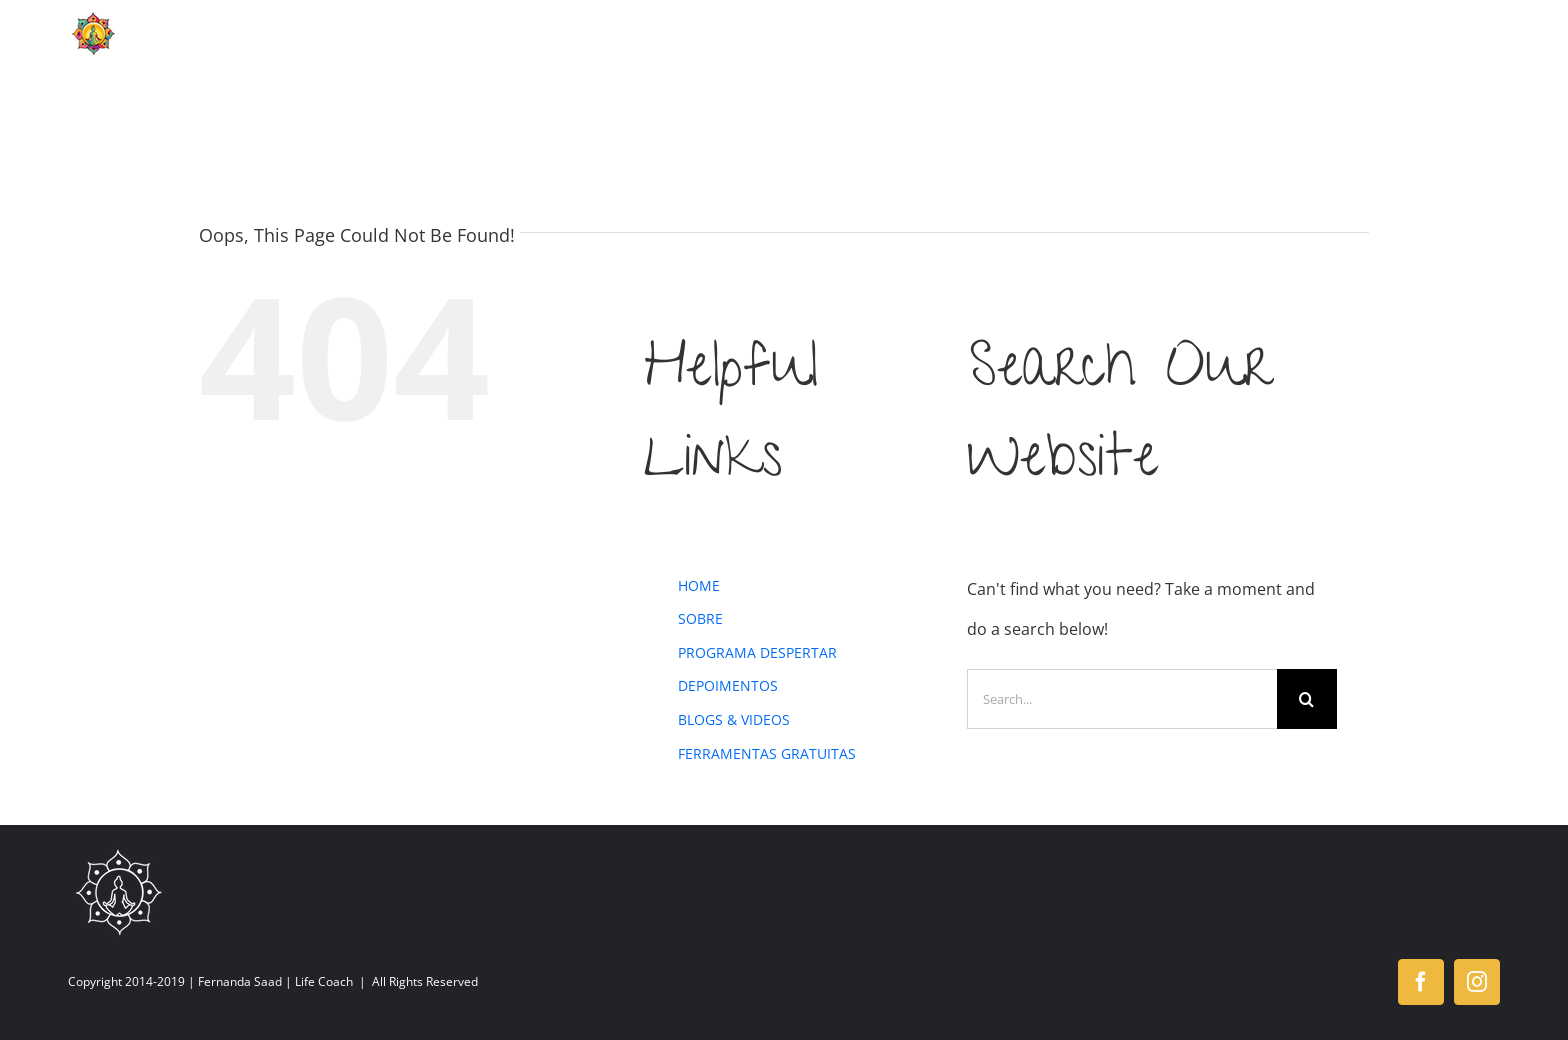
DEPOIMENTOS (728, 685)
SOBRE (700, 618)
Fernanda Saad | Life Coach (275, 981)
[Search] (1307, 699)
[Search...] (1122, 699)
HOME (699, 585)
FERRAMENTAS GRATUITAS (767, 753)
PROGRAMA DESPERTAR (757, 652)
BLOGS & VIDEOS (734, 719)
